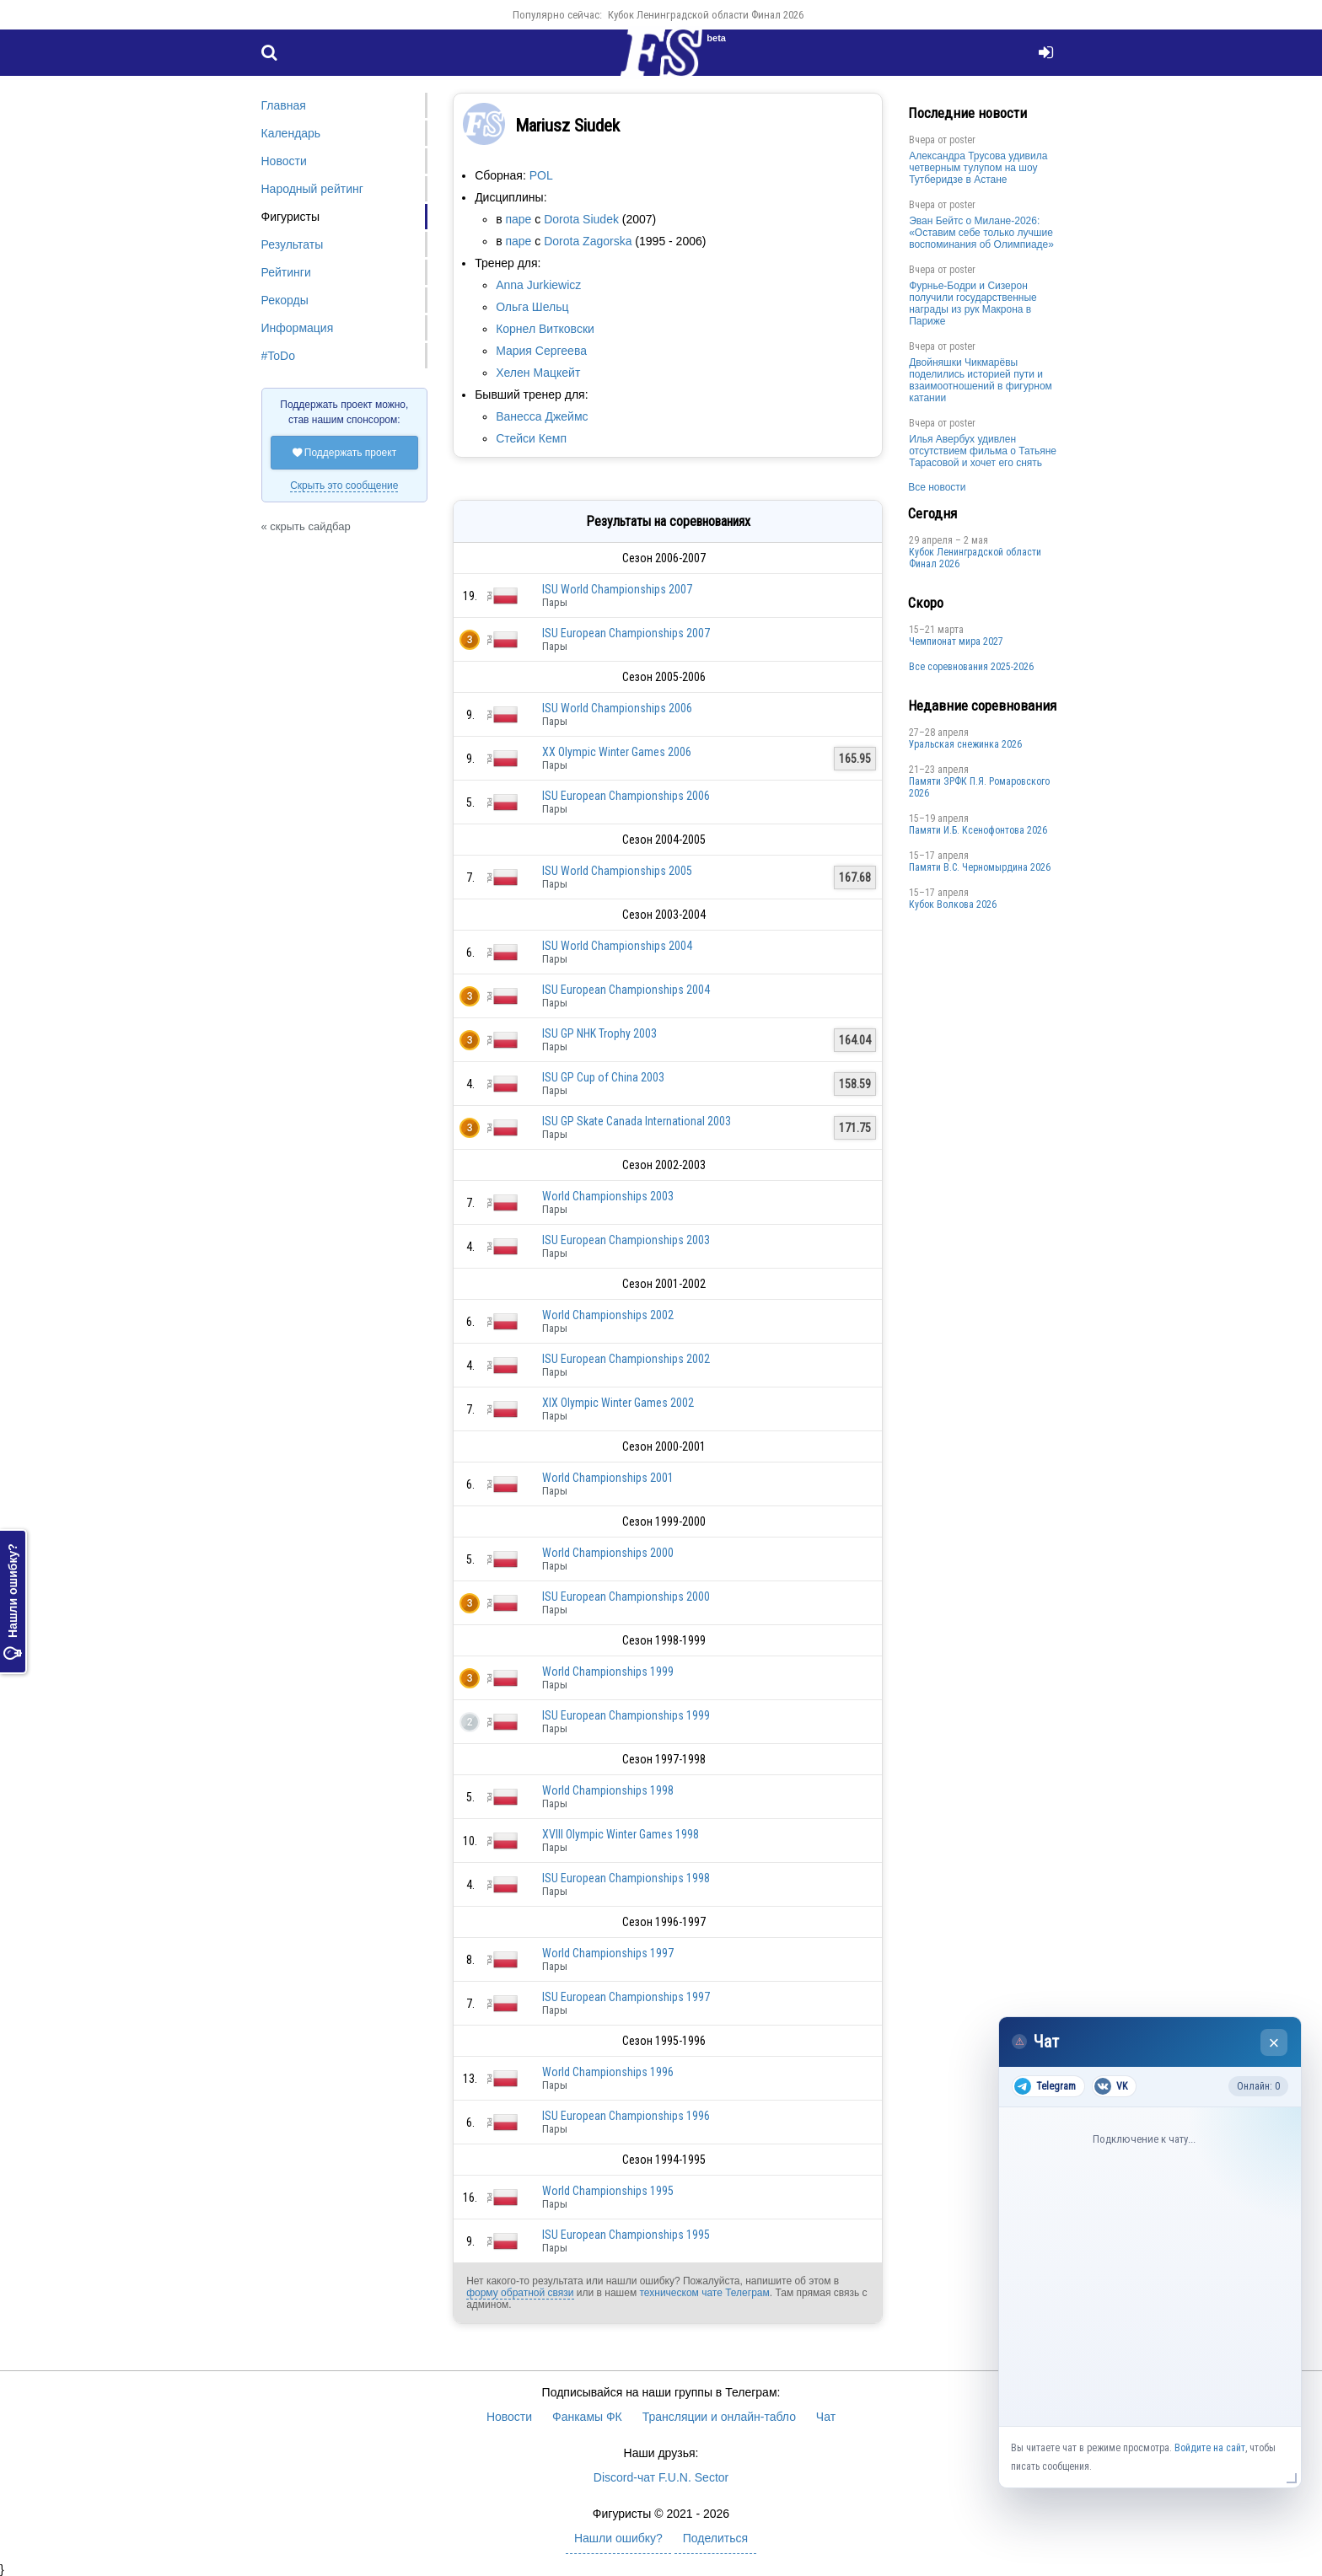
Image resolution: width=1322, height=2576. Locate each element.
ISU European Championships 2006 (626, 795)
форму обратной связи (519, 2293)
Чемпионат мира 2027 (956, 641)
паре (518, 219)
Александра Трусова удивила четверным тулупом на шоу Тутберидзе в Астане (978, 167)
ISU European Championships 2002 (626, 1359)
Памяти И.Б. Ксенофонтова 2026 (978, 830)
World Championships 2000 (608, 1552)
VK (1110, 2086)
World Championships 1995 (608, 2191)
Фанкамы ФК (587, 2416)
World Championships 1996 (608, 2072)
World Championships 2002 (608, 1315)
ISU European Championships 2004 (626, 989)
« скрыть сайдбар (306, 526)
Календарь (291, 133)
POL (541, 175)
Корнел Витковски (545, 328)
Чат (826, 2416)
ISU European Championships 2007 (626, 633)
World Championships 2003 (608, 1196)
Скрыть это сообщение (344, 485)
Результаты (292, 244)
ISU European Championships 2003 (626, 1240)
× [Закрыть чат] (1274, 2042)
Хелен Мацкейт (538, 372)
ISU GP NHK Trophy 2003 (599, 1033)
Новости (284, 161)
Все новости (936, 487)
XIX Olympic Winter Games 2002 (618, 1402)
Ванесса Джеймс (542, 416)
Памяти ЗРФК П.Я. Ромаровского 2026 (979, 787)
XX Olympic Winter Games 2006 (616, 752)
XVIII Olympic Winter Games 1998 (620, 1834)
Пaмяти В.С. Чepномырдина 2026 (980, 867)
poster (962, 140)
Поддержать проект (345, 453)
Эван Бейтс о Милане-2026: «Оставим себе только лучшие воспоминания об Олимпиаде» (981, 232)
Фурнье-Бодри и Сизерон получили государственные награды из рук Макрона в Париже (973, 303)
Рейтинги (286, 272)
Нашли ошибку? (12, 1602)
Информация (297, 328)
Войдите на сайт (1209, 2448)
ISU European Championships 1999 (626, 1715)
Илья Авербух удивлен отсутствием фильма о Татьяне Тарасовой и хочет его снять (982, 451)
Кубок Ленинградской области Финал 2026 (705, 14)
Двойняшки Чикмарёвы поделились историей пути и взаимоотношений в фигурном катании (980, 380)
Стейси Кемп (531, 438)
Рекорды (285, 300)
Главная (283, 105)
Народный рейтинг (312, 189)
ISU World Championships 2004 (617, 946)
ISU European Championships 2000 (626, 1596)
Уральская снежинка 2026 (965, 744)
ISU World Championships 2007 (617, 589)
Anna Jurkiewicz (538, 285)
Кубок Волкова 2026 (953, 904)
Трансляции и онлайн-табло (719, 2416)
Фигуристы (290, 216)
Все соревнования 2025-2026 (971, 667)
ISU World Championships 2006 (617, 708)
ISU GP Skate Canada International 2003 (636, 1121)
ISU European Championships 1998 (626, 1878)
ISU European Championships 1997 (626, 1997)
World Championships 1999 (608, 1671)
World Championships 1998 (608, 1790)
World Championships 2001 (608, 1477)
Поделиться (715, 2538)
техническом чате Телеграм (704, 2293)
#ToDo (278, 355)
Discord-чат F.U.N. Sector (661, 2477)
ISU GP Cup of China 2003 (603, 1077)
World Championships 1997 (608, 1953)
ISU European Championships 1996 (626, 2116)
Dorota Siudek (581, 219)
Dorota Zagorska (587, 241)
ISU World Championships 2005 (617, 870)
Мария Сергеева (541, 350)
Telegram (1045, 2086)
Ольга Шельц (532, 307)
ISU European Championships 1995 (626, 2234)
